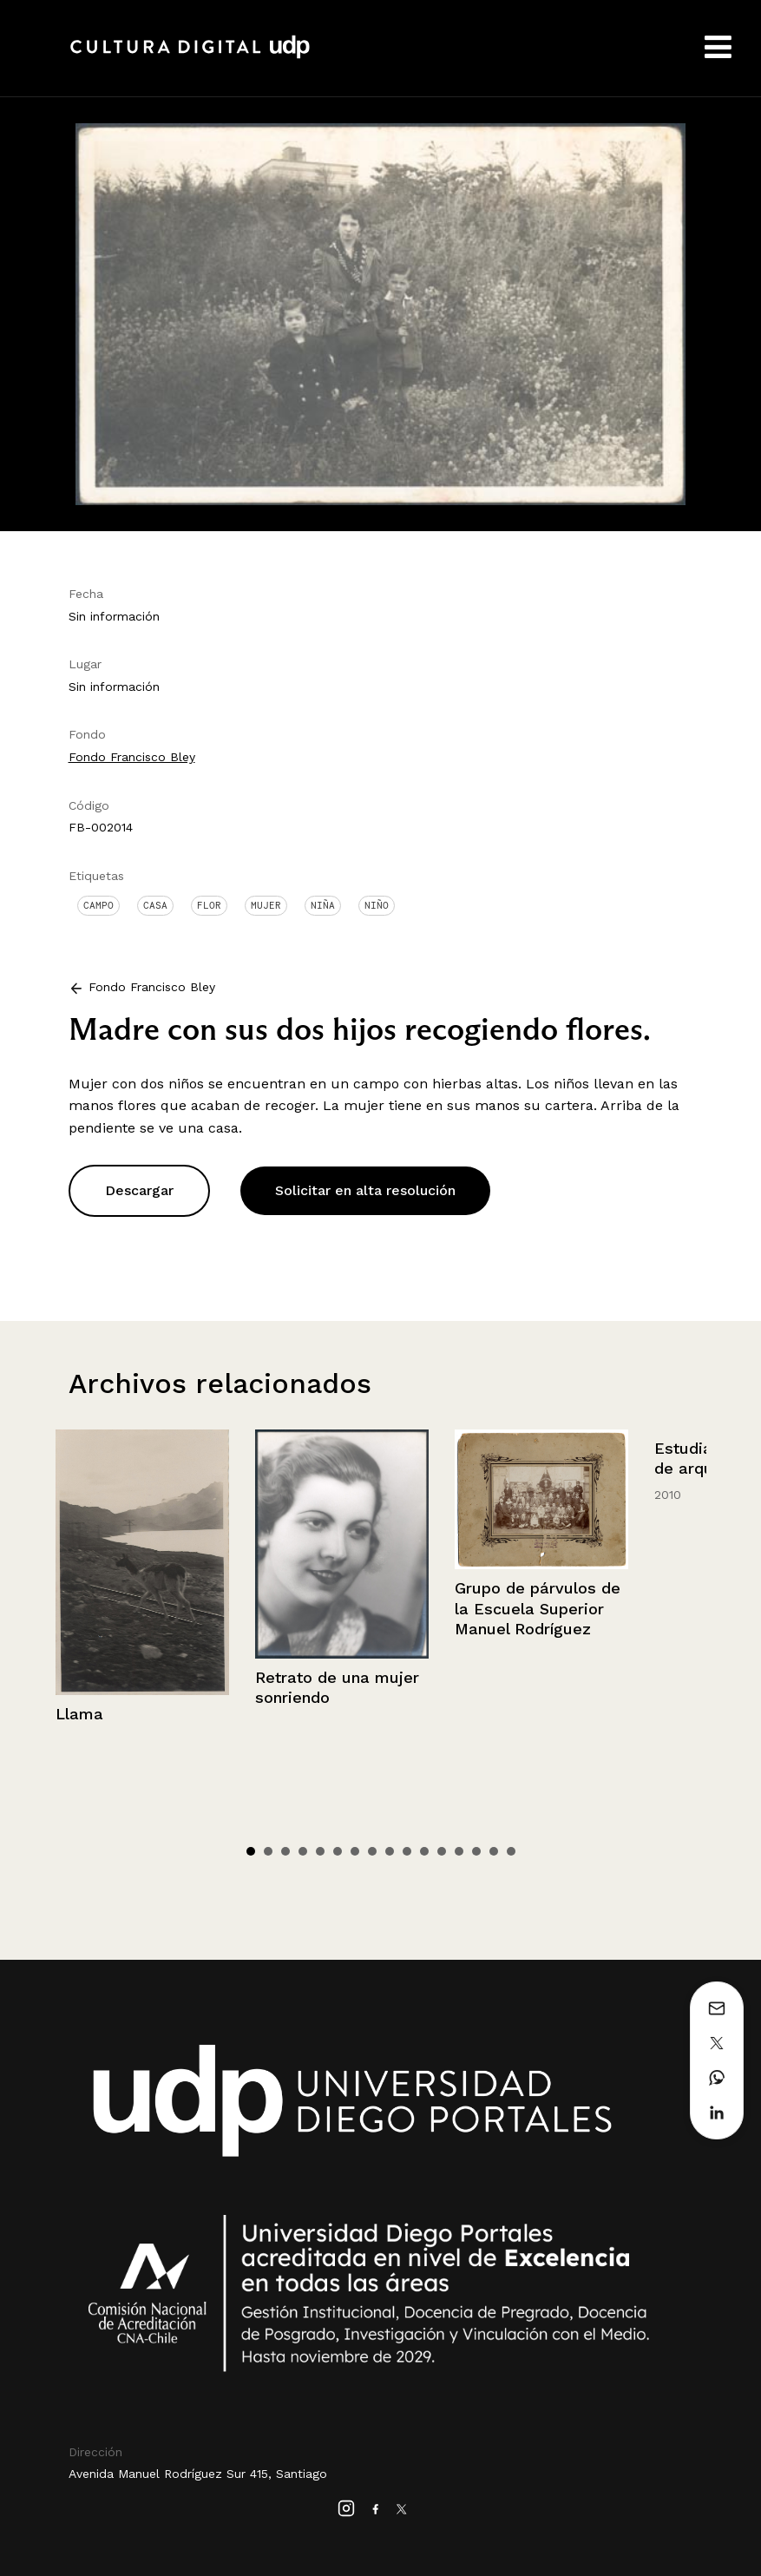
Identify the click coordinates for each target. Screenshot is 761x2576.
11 (424, 1851)
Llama (79, 1714)
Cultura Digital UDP (190, 56)
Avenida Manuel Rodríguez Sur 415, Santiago (198, 2474)
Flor (209, 905)
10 (407, 1851)
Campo (98, 905)
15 (493, 1851)
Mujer (266, 905)
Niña (323, 905)
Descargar (139, 1190)
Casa (155, 905)
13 (459, 1851)
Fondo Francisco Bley (132, 757)
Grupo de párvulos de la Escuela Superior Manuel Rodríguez (537, 1608)
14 (476, 1851)
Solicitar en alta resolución (365, 1190)
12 (441, 1851)
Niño (376, 905)
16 (511, 1851)
